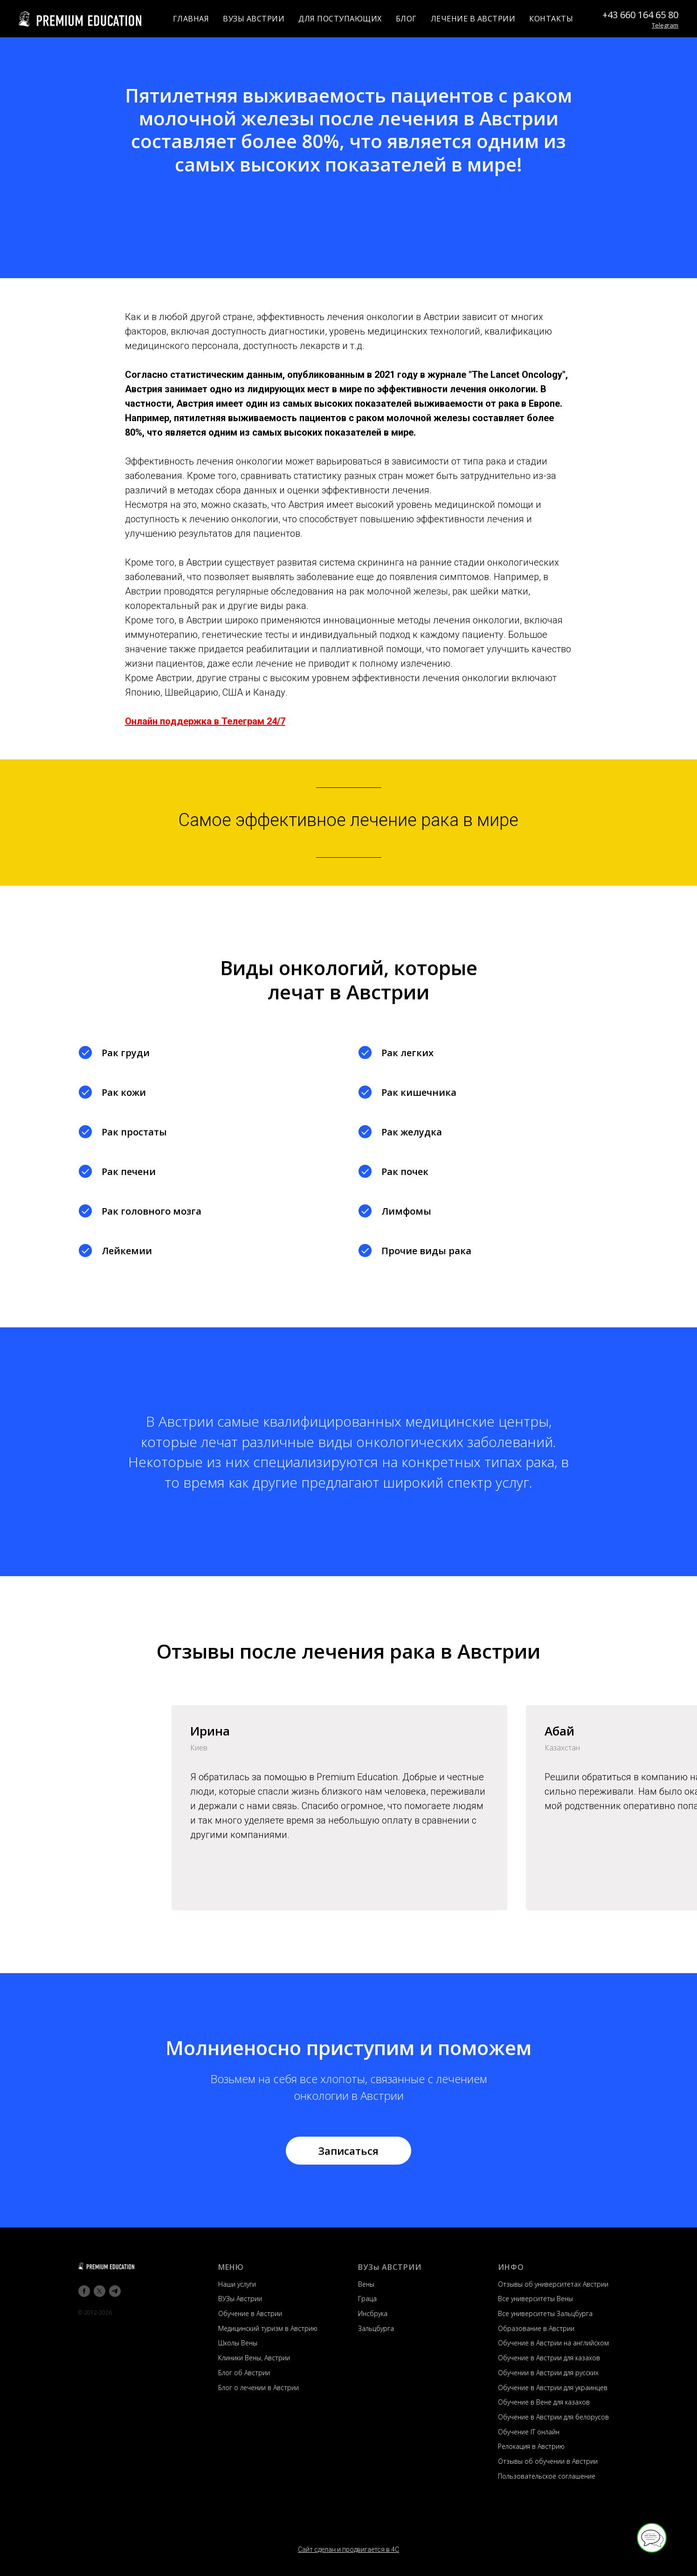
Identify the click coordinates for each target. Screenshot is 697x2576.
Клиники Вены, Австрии (254, 2357)
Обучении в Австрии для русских (548, 2372)
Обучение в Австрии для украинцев (552, 2387)
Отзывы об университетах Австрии (553, 2284)
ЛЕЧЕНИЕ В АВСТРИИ (473, 19)
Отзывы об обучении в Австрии (548, 2461)
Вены (366, 2284)
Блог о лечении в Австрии (258, 2387)
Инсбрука (372, 2313)
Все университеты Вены (535, 2298)
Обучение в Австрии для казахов (549, 2357)
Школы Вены (237, 2342)
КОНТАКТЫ (551, 19)
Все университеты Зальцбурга (545, 2313)
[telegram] (115, 2291)
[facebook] (84, 2291)
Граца (367, 2298)
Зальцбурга (376, 2328)
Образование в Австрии (536, 2328)
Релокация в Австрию (531, 2446)
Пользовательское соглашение (546, 2476)
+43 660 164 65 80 (640, 14)
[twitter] (99, 2291)
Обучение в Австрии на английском (553, 2342)
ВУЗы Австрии (240, 2298)
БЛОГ (406, 19)
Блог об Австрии (244, 2372)
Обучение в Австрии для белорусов (553, 2416)
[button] (348, 2151)
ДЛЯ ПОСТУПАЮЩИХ (340, 19)
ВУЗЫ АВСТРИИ (253, 19)
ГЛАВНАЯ (191, 19)
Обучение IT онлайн (528, 2431)
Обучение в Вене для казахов (544, 2402)
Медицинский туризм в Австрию (267, 2328)
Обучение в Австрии (250, 2313)
